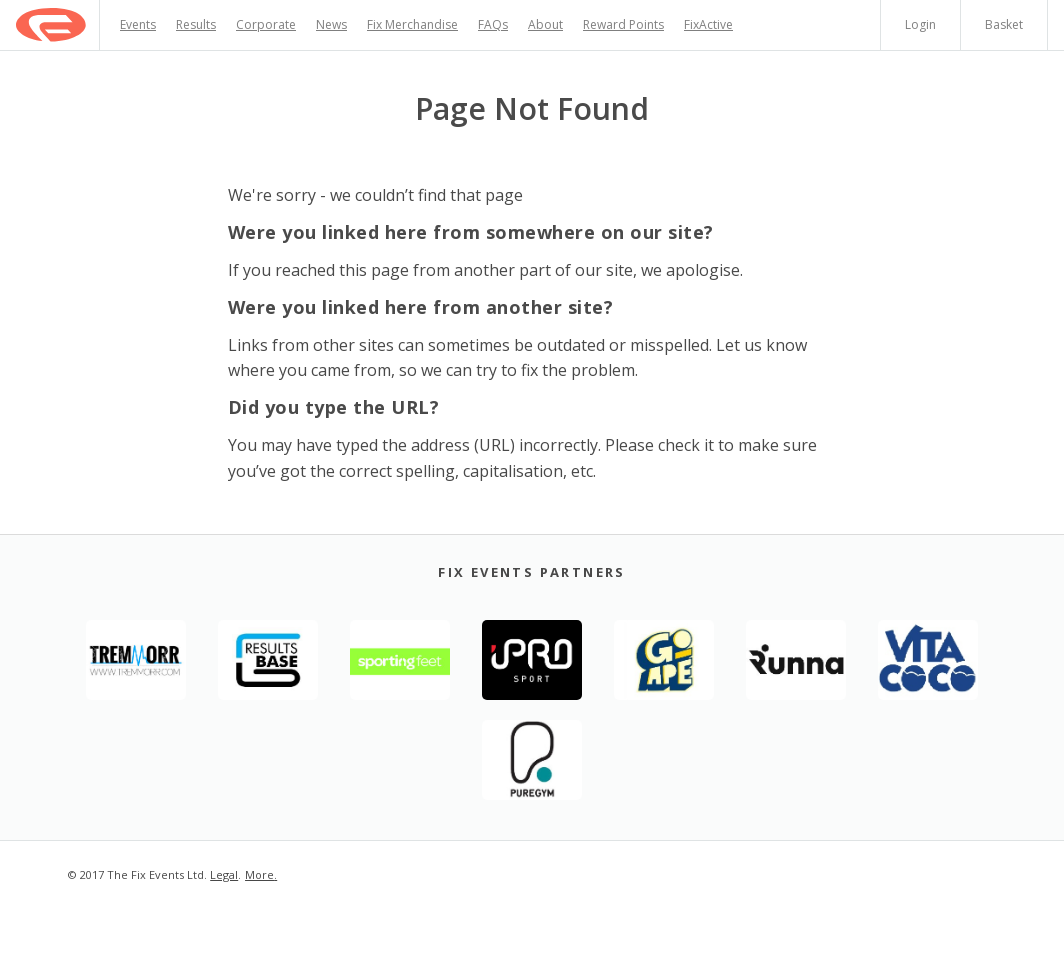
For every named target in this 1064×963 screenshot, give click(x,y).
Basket (1004, 24)
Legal (224, 874)
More (259, 874)
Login (920, 24)
